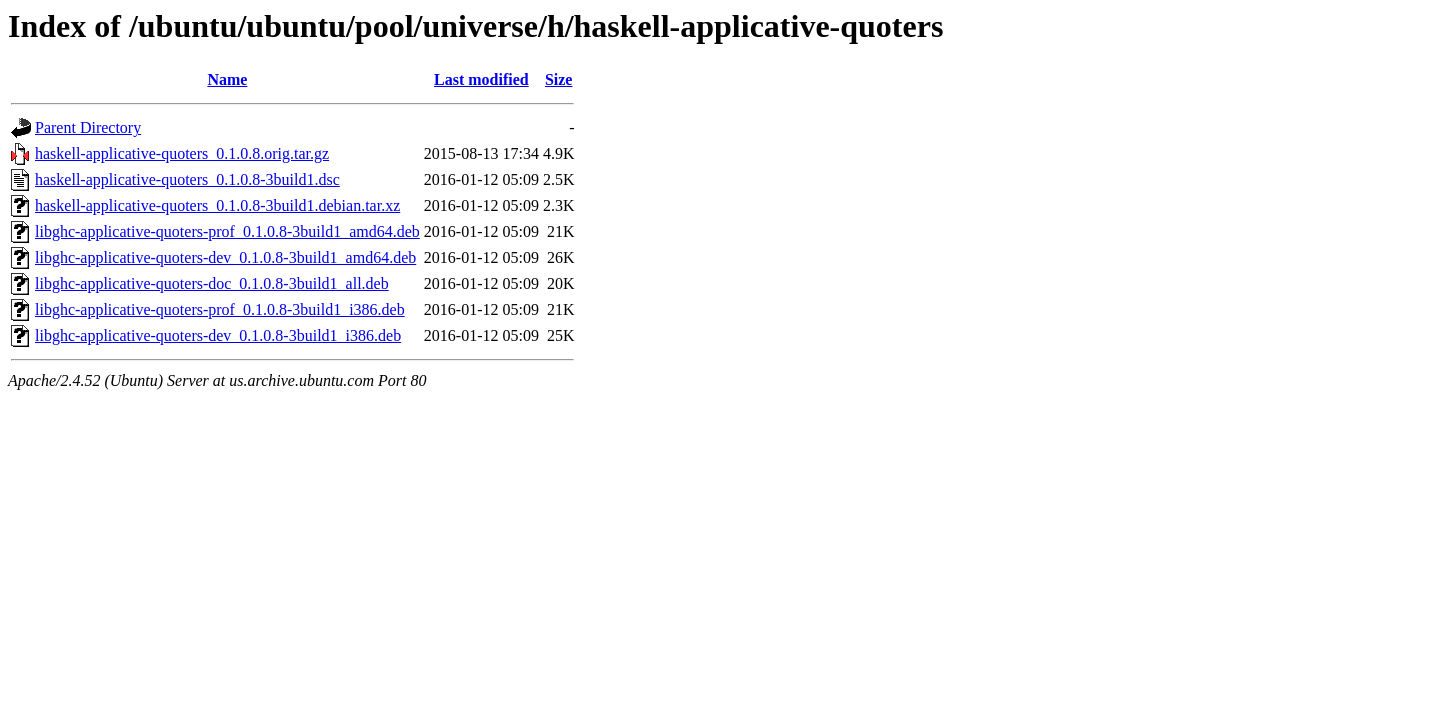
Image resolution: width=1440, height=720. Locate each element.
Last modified (481, 79)
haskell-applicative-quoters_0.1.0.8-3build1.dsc (187, 179)
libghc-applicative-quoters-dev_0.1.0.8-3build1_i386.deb (218, 335)
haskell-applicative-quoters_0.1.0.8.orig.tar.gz (182, 153)
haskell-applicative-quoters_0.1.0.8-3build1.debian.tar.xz (217, 205)
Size (559, 79)
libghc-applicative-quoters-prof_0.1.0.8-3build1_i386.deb (220, 309)
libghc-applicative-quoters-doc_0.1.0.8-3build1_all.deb (212, 283)
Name (227, 79)
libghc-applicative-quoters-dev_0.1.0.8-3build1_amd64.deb (225, 257)
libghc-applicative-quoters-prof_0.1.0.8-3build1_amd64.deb (227, 231)
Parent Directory (88, 127)
